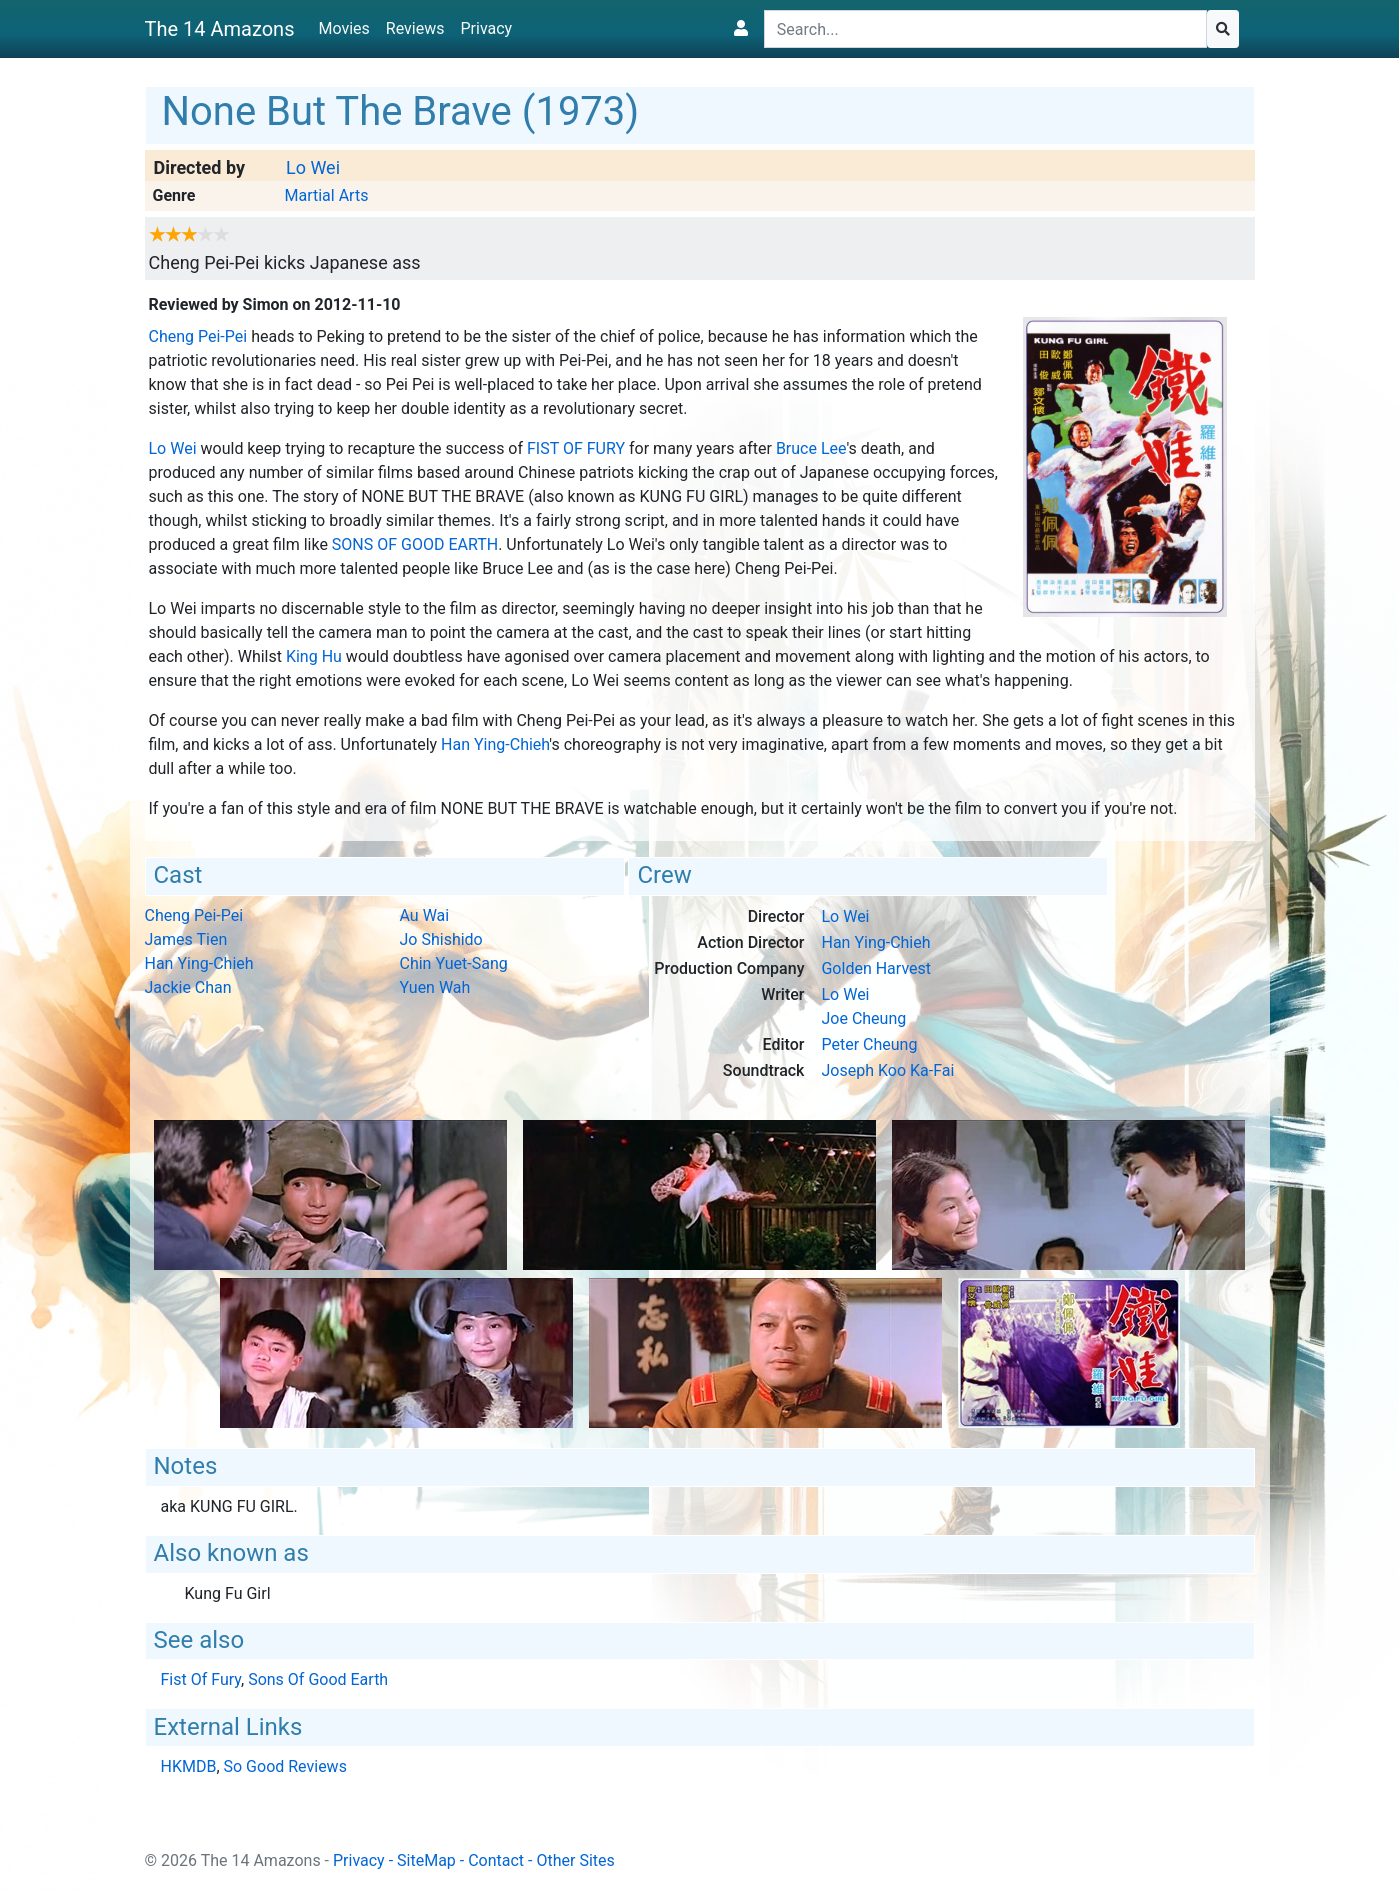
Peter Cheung (869, 1044)
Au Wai (425, 915)
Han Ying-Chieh (495, 744)
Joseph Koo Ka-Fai (887, 1070)
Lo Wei (313, 167)
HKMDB (189, 1766)
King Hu (314, 656)
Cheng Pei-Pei (198, 336)
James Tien (186, 939)
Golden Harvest (876, 968)
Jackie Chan (188, 987)
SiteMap (426, 1860)
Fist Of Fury (576, 448)
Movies (343, 28)
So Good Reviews (285, 1766)
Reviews (415, 28)
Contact (496, 1860)
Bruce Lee (811, 448)
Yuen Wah (435, 987)
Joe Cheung (863, 1018)
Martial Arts (326, 195)
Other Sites (575, 1860)
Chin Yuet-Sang (454, 963)
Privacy (486, 28)
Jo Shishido (441, 939)
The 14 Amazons (220, 29)
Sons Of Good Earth (415, 544)
